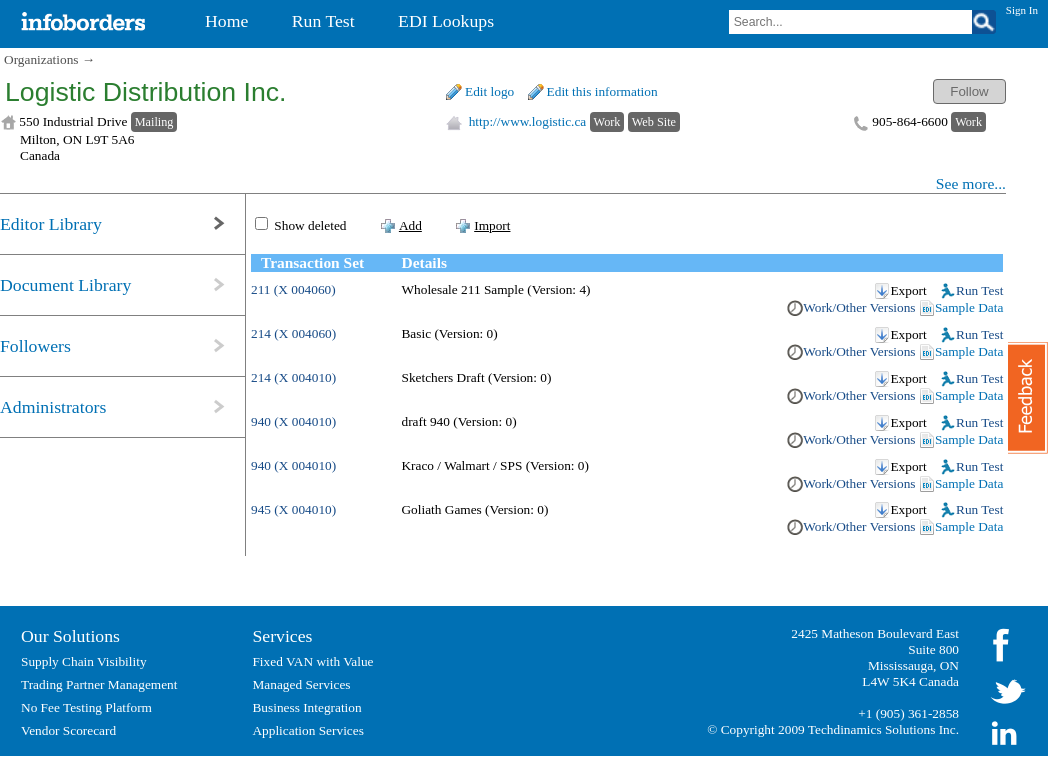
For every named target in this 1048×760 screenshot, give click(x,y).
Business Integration (306, 707)
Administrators (53, 407)
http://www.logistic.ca (528, 121)
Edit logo (489, 91)
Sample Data (969, 307)
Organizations (41, 59)
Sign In (1022, 10)
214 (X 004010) (293, 377)
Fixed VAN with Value (312, 661)
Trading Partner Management (99, 684)
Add (410, 225)
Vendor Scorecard (68, 730)
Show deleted (310, 225)
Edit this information (602, 91)
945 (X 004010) (293, 509)
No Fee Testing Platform (86, 707)
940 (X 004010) (293, 421)
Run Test (979, 290)
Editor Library (51, 224)
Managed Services (301, 684)
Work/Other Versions (859, 307)
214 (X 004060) (293, 333)
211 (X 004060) (293, 289)
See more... (971, 183)
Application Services (307, 730)
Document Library (65, 285)
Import (492, 225)
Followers (35, 346)
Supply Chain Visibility (84, 661)
